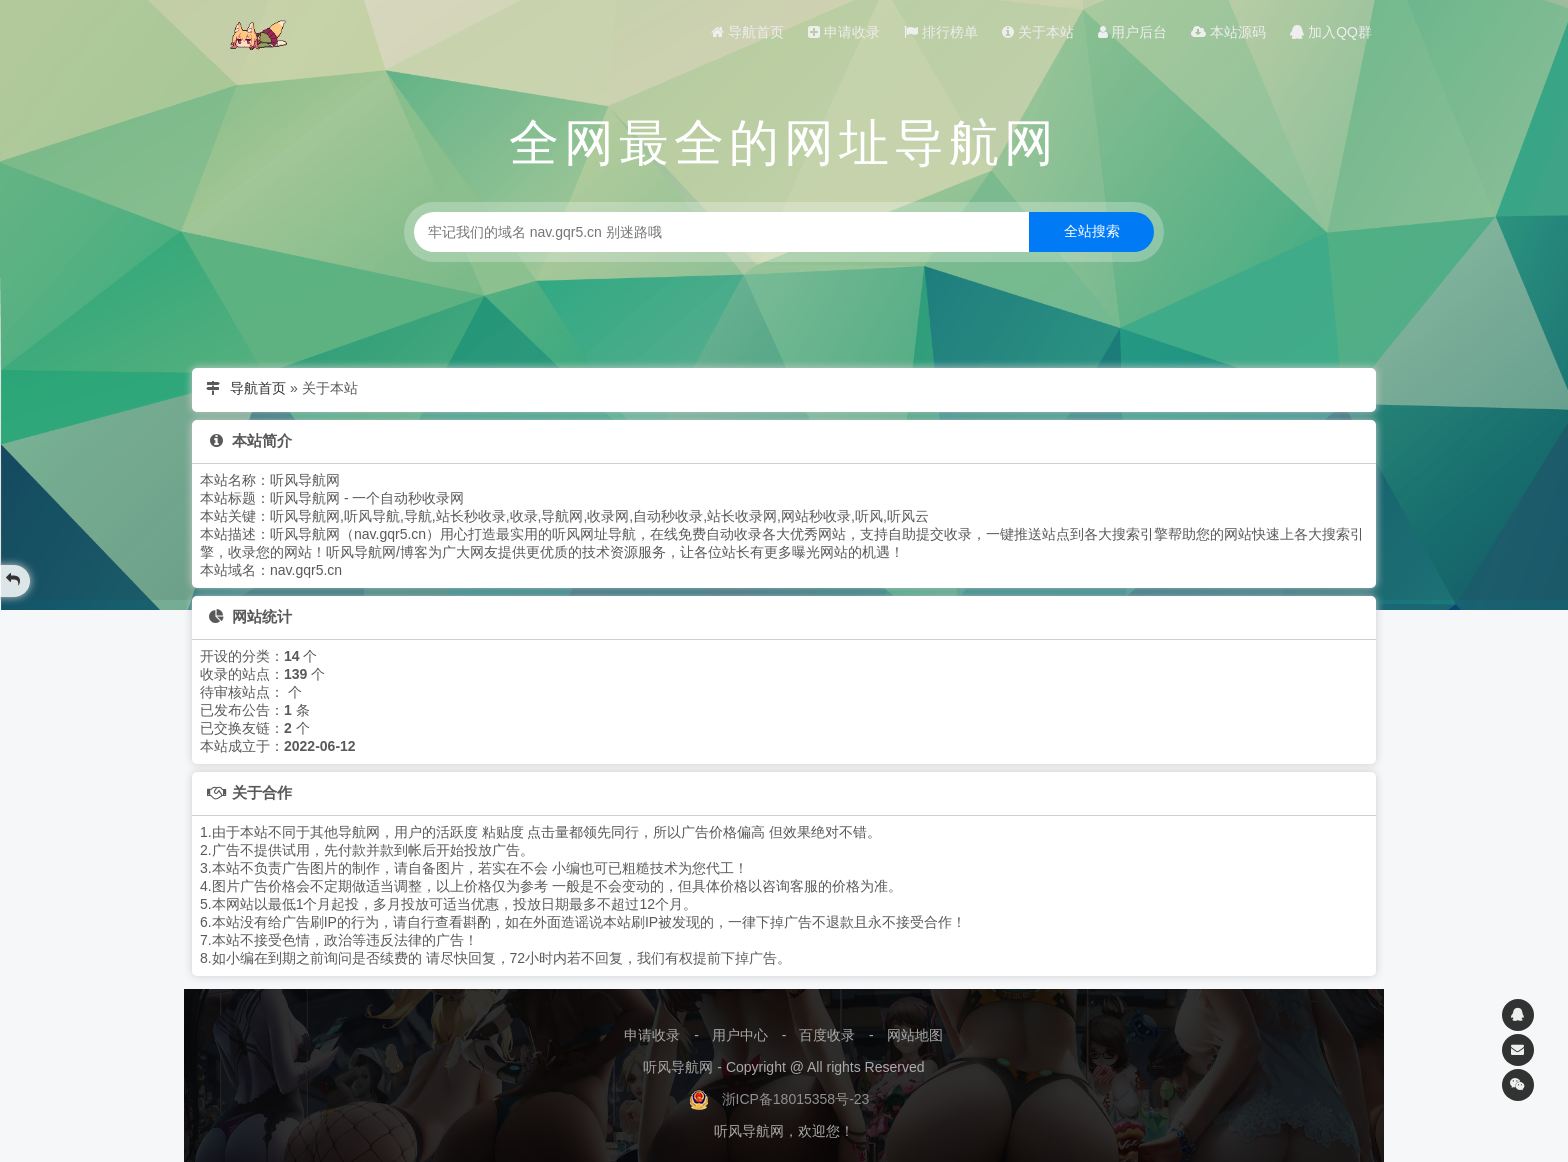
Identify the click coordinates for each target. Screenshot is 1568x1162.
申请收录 (844, 32)
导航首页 (747, 32)
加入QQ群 (1331, 32)
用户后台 (1133, 32)
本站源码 (1228, 32)
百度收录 (827, 1035)
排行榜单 (941, 32)
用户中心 (740, 1035)
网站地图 (915, 1035)
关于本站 (1038, 32)
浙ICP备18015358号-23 (796, 1099)
